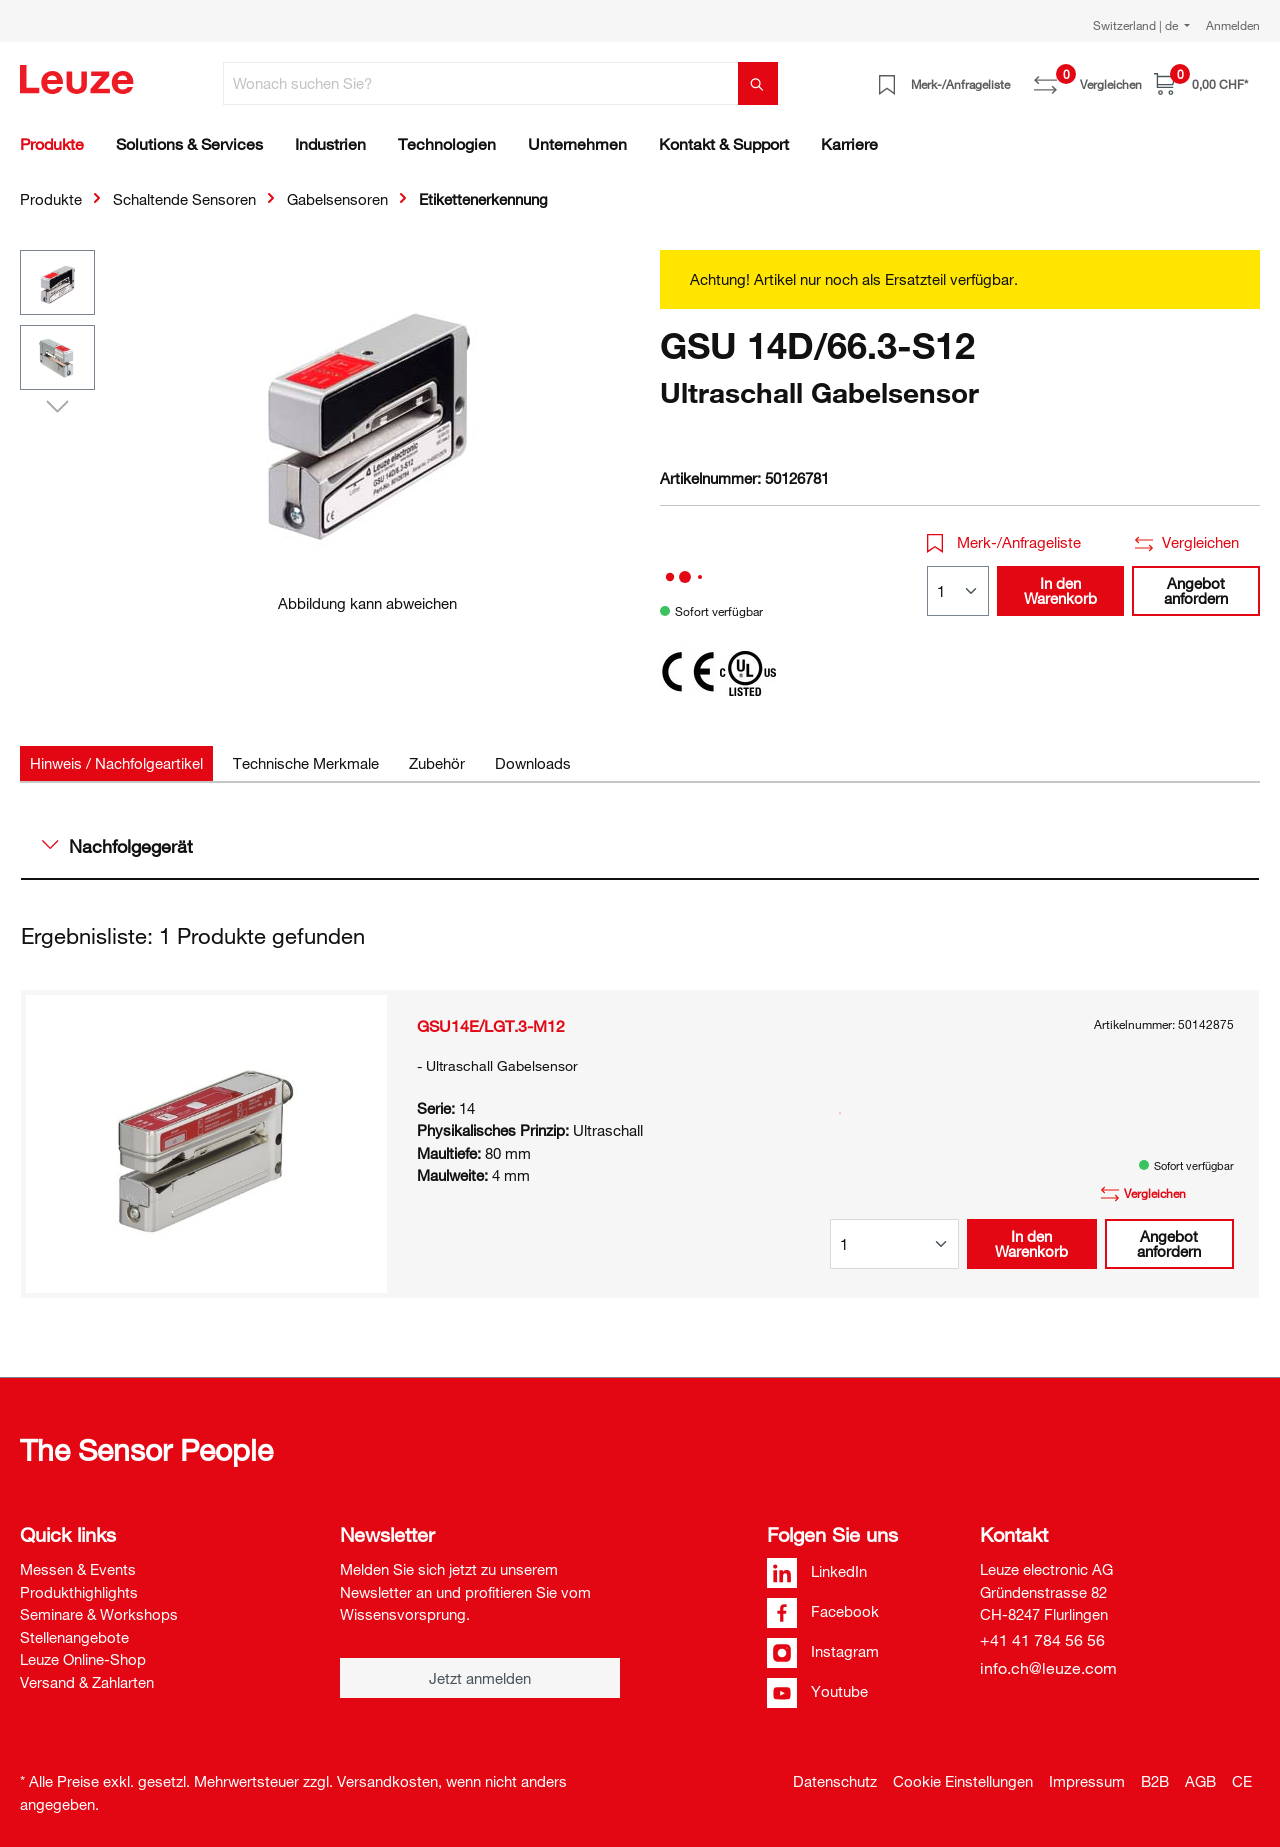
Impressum (1087, 1781)
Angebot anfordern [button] (1196, 590)
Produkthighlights (79, 1592)
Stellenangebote (74, 1637)
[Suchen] (758, 83)
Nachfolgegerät (117, 846)
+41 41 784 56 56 (1042, 1640)
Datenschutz (835, 1781)
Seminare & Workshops (99, 1614)
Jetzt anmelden (480, 1678)
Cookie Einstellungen (963, 1781)
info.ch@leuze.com (1048, 1668)
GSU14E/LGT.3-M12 (491, 1026)
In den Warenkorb (1060, 590)
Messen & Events (78, 1569)
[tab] (116, 763)
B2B (1155, 1781)
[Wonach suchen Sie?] (481, 83)
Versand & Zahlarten (87, 1682)
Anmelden (1233, 25)
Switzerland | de (1137, 25)
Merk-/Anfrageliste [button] (1004, 542)
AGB (1200, 1781)
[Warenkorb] (1201, 83)
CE (1242, 1781)
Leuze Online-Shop (83, 1659)
